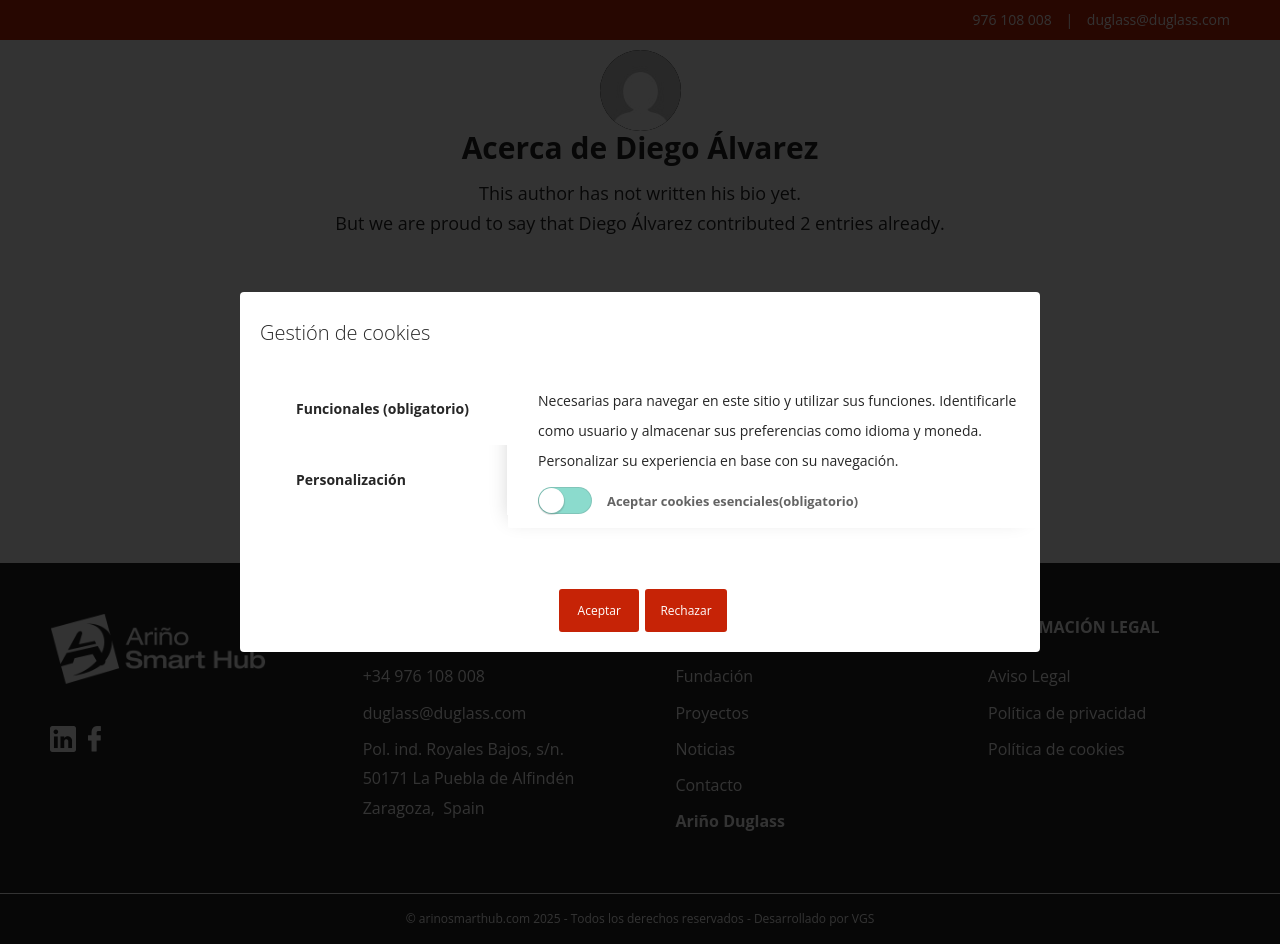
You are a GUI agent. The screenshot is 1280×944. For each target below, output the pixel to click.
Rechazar (685, 610)
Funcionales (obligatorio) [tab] (382, 408)
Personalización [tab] (351, 479)
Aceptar (599, 610)
